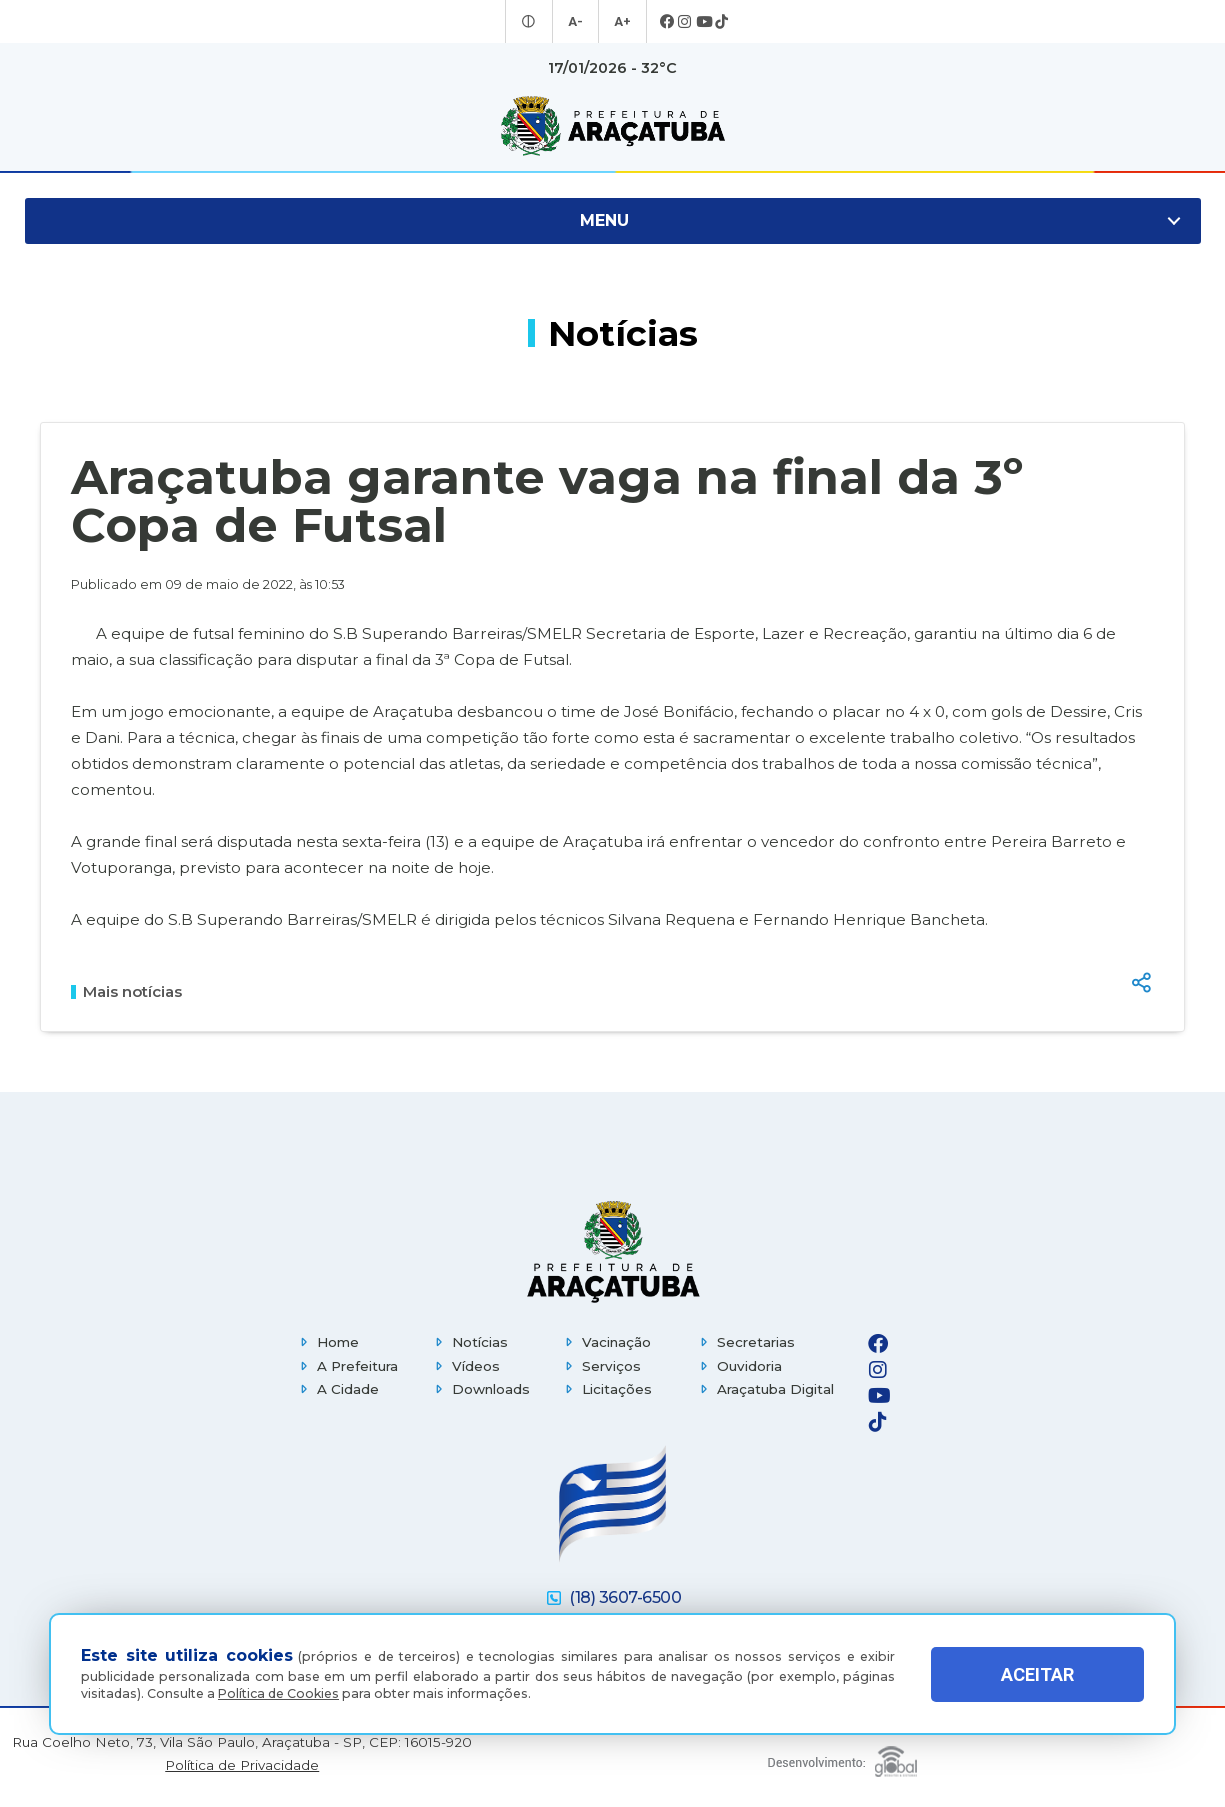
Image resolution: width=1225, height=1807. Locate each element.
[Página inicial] (613, 1251)
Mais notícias (126, 992)
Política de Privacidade (242, 1765)
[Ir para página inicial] (612, 126)
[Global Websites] (842, 1756)
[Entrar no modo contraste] (531, 22)
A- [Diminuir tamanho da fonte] (576, 22)
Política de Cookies (278, 1693)
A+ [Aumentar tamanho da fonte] (621, 22)
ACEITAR (1037, 1674)
